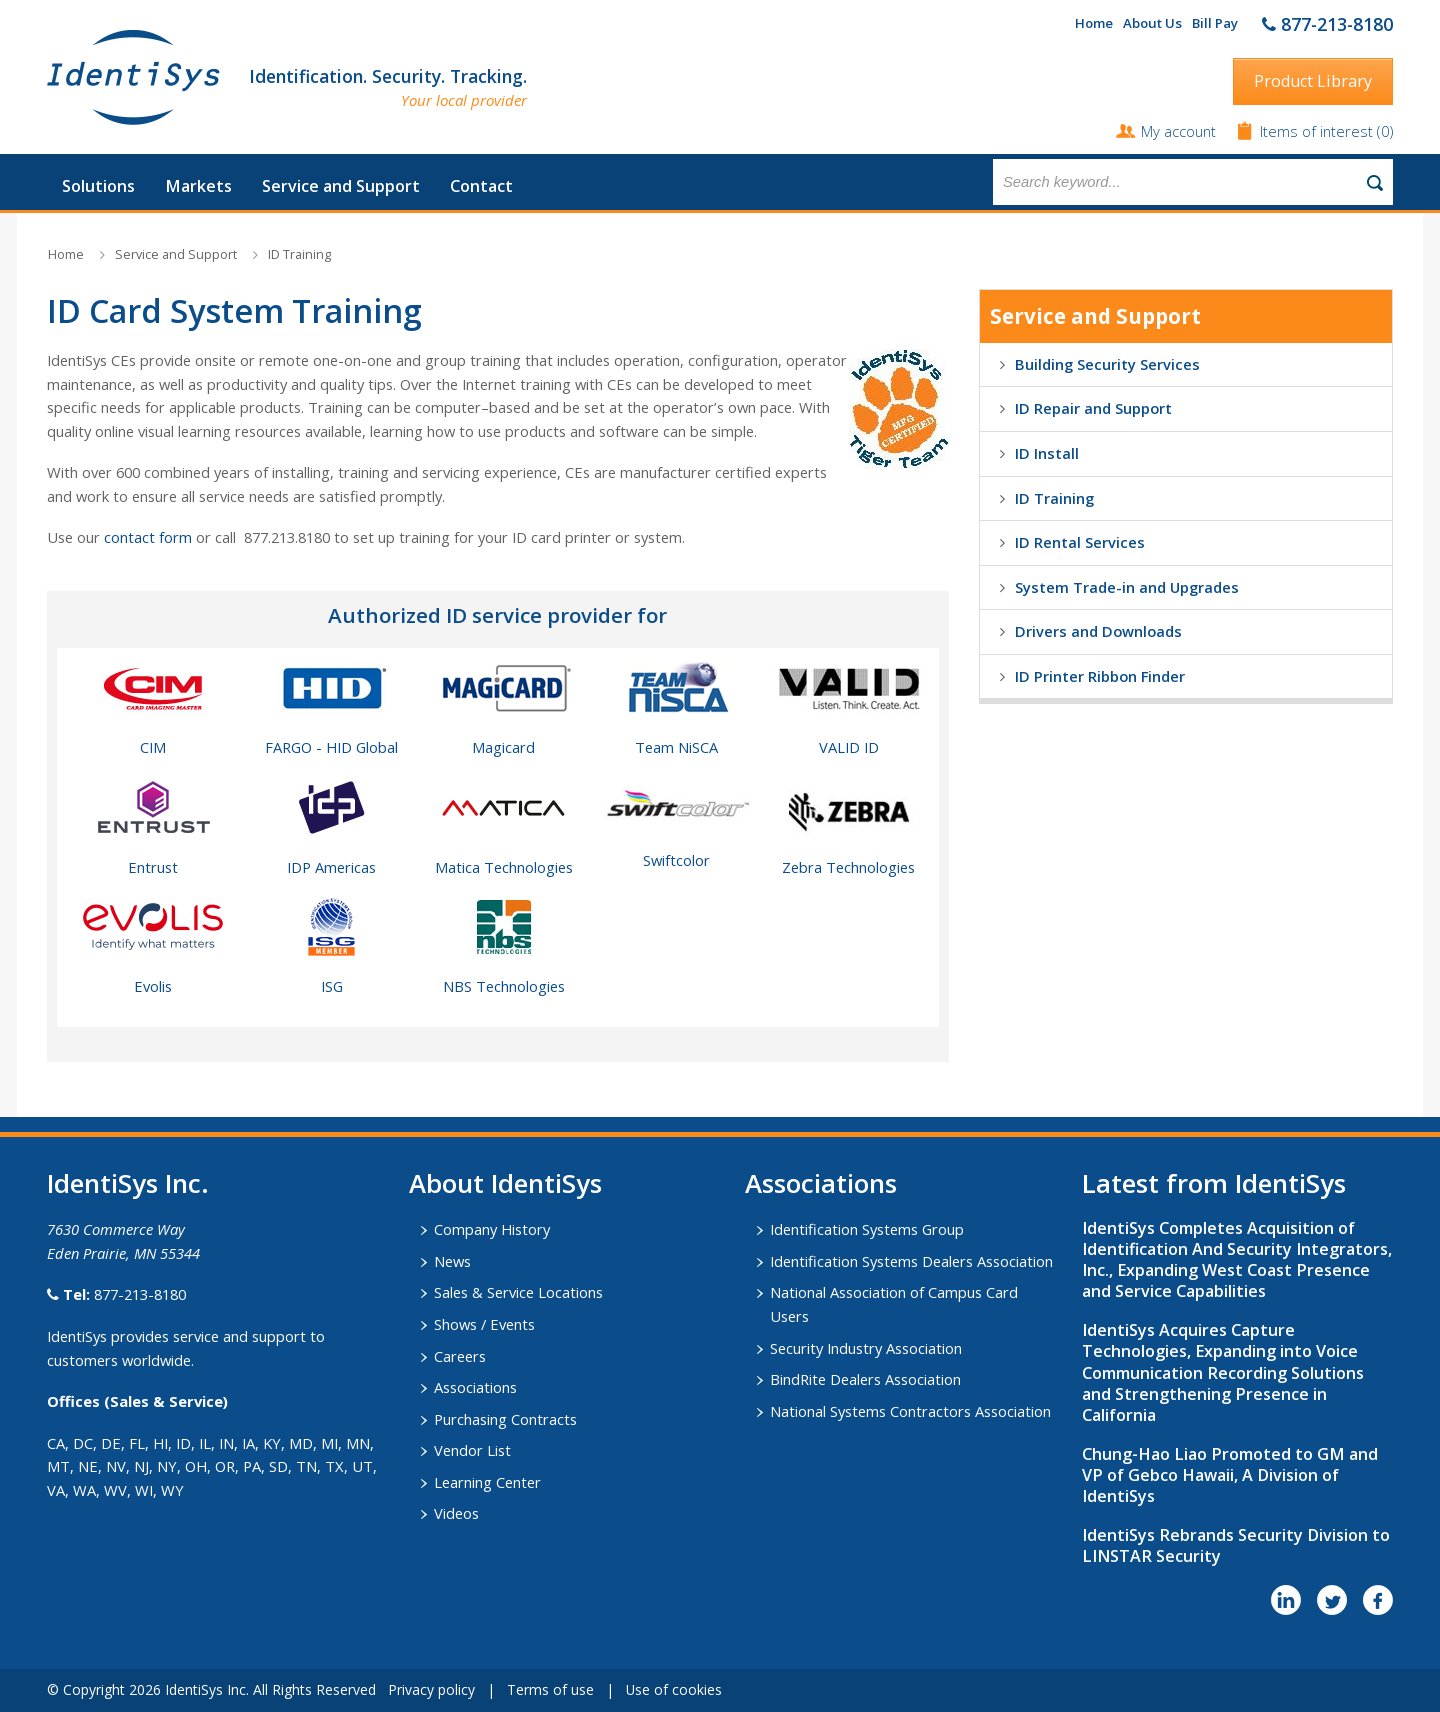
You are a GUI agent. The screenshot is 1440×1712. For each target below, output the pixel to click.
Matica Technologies (504, 867)
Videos (456, 1513)
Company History (492, 1229)
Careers (460, 1356)
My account (1178, 131)
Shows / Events (484, 1324)
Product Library (1313, 81)
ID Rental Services (1080, 542)
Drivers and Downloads (1098, 631)
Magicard (503, 747)
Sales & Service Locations (518, 1292)
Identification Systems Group (867, 1229)
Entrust (153, 867)
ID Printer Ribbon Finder (1100, 676)
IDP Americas (331, 867)
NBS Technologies (504, 986)
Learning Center (487, 1482)
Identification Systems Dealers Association (911, 1261)
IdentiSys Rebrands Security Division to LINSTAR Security (1236, 1545)
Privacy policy (431, 1689)
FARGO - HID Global (331, 747)
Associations (475, 1387)
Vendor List (472, 1450)
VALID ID (849, 747)
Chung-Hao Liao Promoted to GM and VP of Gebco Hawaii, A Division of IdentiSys (1230, 1475)
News (452, 1261)
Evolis (153, 986)
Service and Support (341, 186)
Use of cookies (674, 1689)
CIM (153, 747)
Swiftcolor (676, 860)
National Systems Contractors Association (910, 1411)
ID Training (299, 254)
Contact (481, 186)
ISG (332, 986)
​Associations (821, 1183)
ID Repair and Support (1093, 408)
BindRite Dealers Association (865, 1379)
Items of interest (1318, 131)
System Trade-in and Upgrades (1127, 587)
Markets (198, 186)
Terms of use (550, 1689)
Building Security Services (1107, 364)
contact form (148, 537)
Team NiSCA (676, 747)
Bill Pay (1215, 23)
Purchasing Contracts (505, 1419)
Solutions (98, 186)
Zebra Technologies (848, 867)
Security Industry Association (866, 1348)
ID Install (1047, 453)
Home (1094, 23)
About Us (1152, 23)
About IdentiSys (505, 1183)
